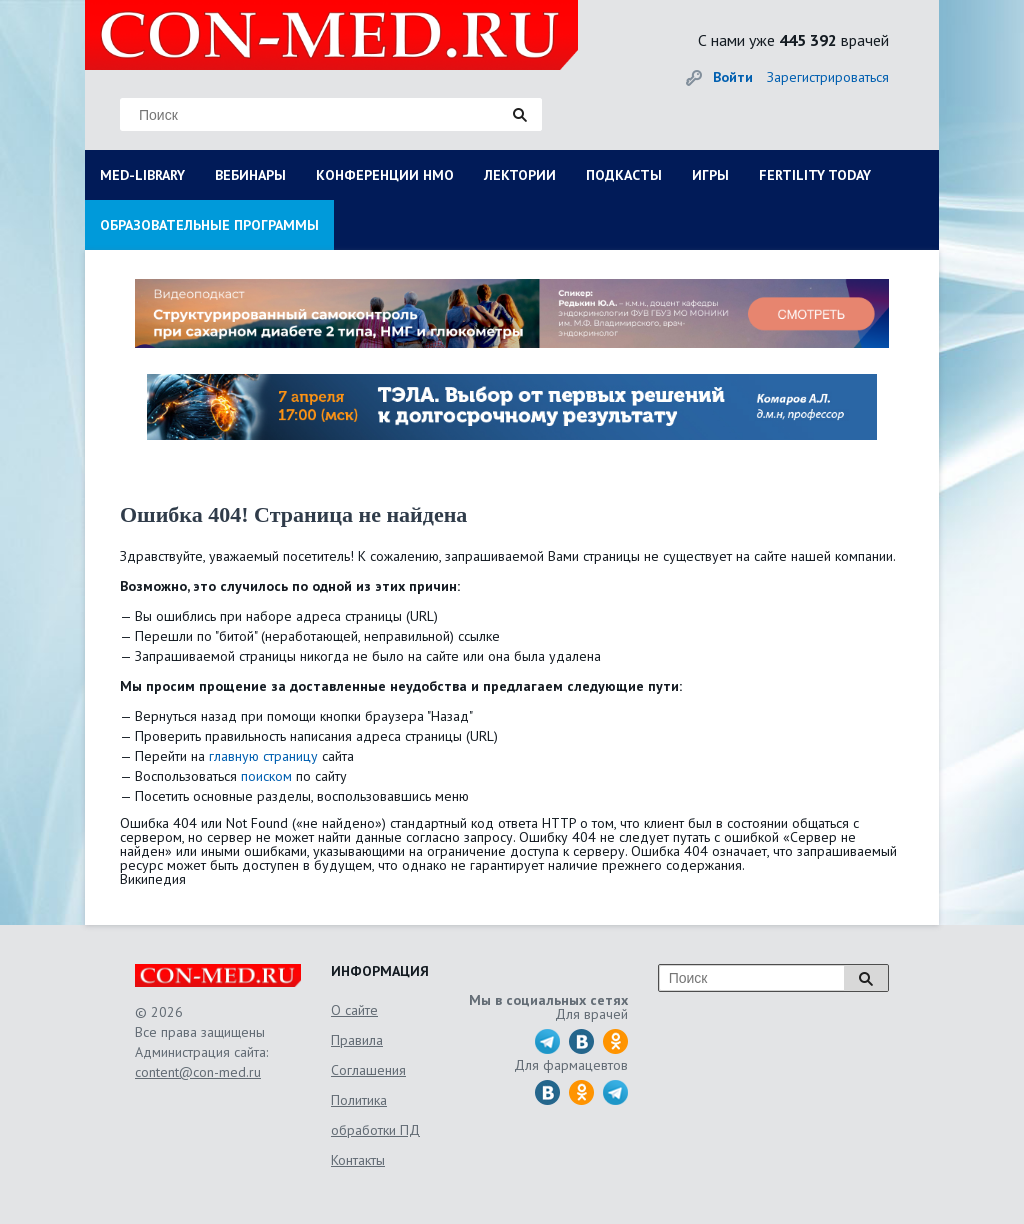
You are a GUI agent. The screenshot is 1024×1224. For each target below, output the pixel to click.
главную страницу (263, 756)
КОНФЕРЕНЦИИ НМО (385, 175)
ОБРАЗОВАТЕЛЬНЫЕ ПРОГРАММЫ (209, 225)
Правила (357, 1040)
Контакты (358, 1160)
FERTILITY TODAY (815, 175)
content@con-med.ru (198, 1072)
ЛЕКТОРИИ (520, 175)
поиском (266, 776)
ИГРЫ (710, 175)
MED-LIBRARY (142, 175)
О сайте (354, 1010)
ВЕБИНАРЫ (250, 175)
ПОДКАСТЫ (624, 175)
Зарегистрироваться (828, 77)
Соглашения (368, 1070)
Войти (733, 77)
